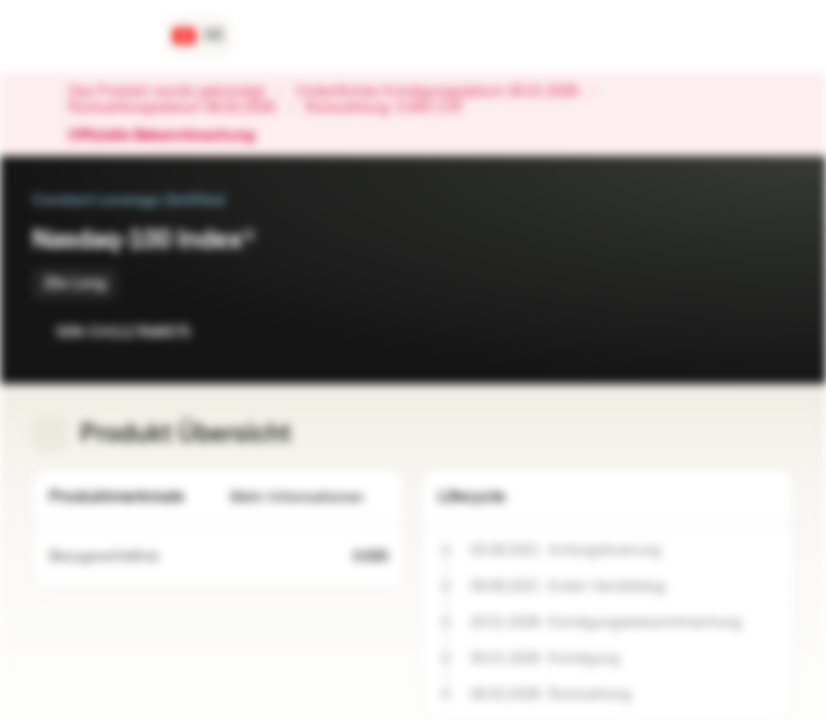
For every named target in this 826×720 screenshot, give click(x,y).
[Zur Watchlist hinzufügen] (734, 332)
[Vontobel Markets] (86, 36)
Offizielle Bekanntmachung (171, 136)
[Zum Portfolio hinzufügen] (774, 332)
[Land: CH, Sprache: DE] (198, 36)
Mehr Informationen (309, 497)
